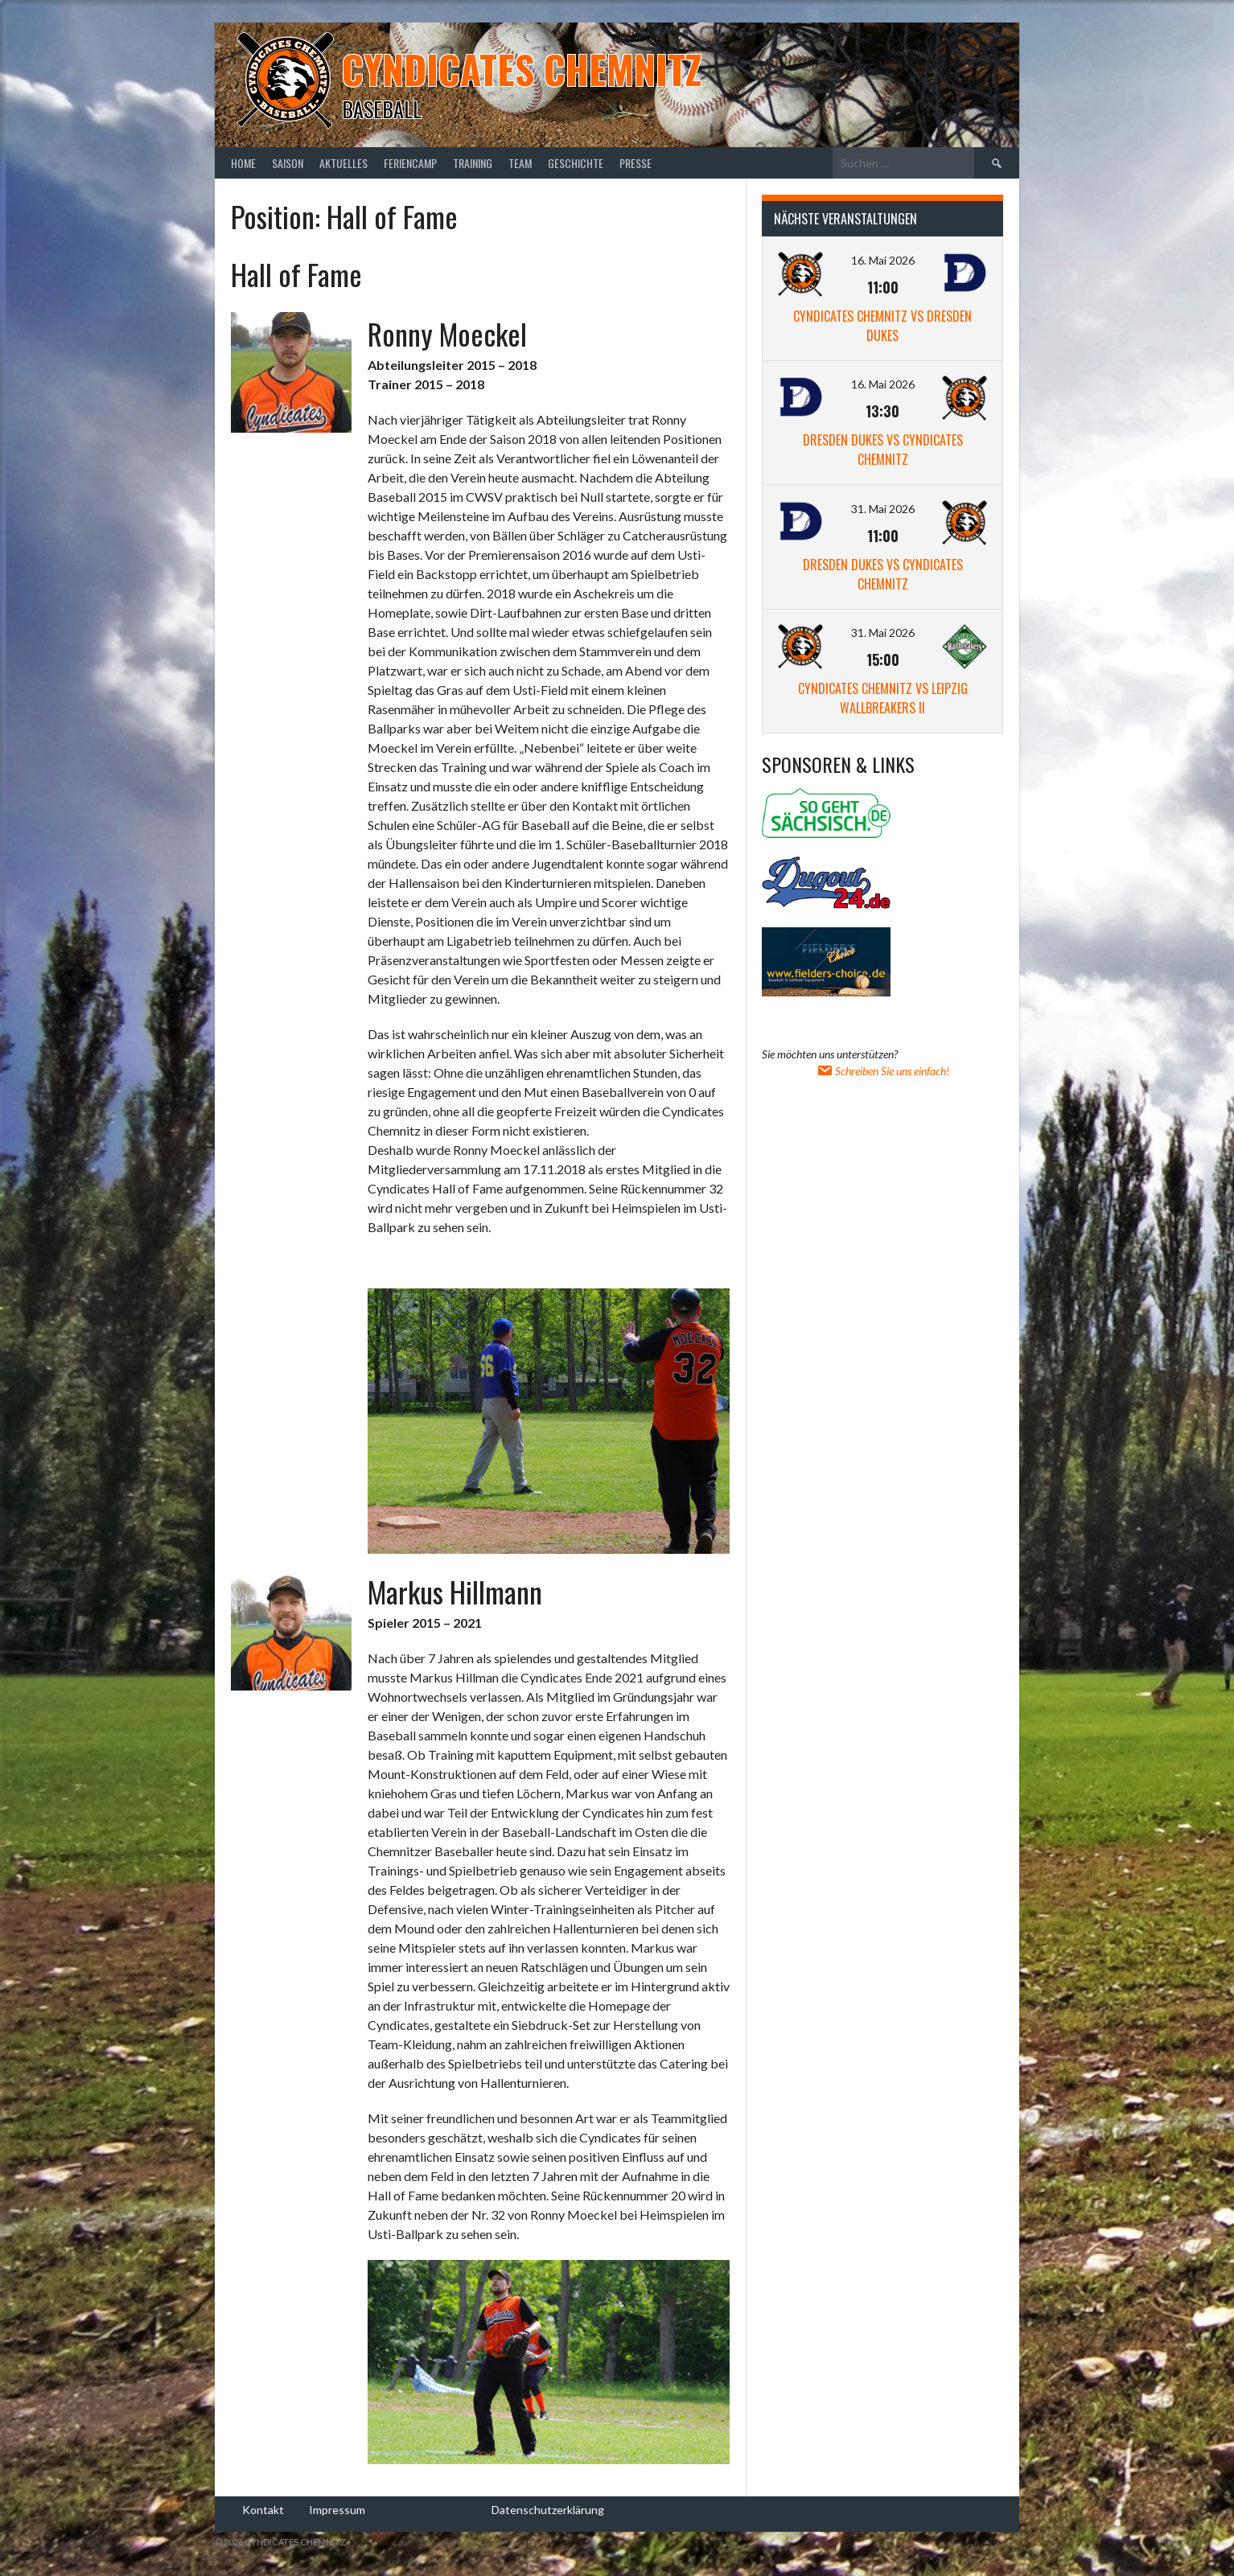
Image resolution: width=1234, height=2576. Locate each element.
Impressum (337, 2509)
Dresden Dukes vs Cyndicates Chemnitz (883, 449)
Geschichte (575, 162)
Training (472, 162)
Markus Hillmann (455, 1591)
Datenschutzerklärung (548, 2509)
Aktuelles (343, 162)
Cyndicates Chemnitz (521, 68)
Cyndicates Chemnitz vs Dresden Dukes (882, 325)
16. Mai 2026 (883, 260)
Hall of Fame (296, 274)
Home (243, 162)
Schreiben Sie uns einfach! (882, 1071)
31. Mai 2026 (883, 509)
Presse (635, 162)
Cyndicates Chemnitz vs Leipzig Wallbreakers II (883, 698)
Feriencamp (410, 162)
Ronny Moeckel (447, 333)
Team (520, 162)
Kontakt (263, 2509)
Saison (287, 162)
